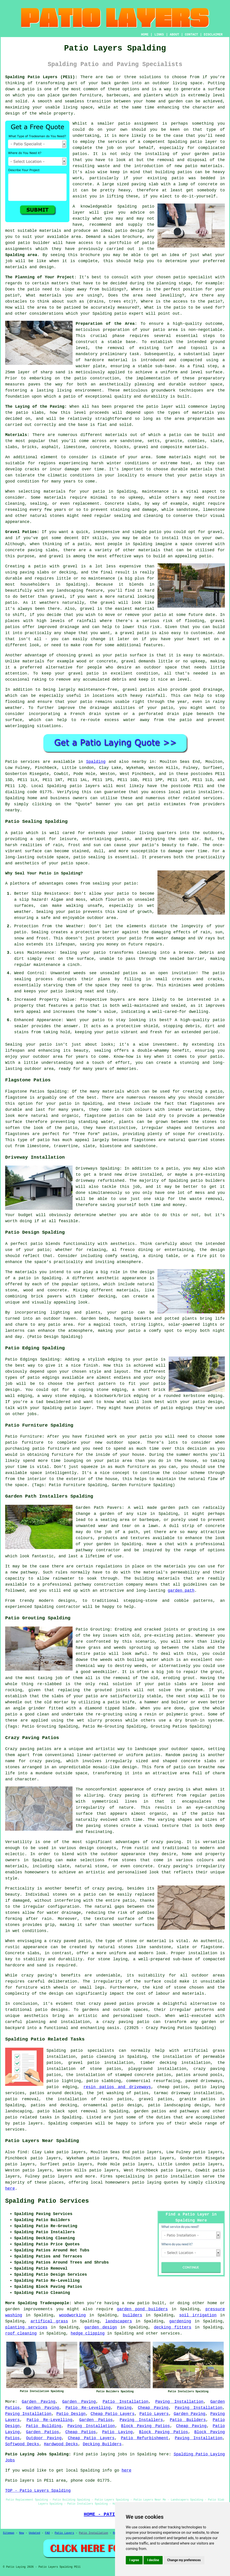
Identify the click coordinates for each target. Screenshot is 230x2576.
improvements (38, 2309)
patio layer (203, 141)
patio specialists (92, 2050)
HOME (145, 34)
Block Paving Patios (145, 2426)
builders (132, 2315)
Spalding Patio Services (47, 2201)
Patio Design (71, 2414)
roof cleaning (21, 2333)
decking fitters (172, 2327)
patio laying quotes (155, 2182)
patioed (72, 307)
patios (80, 154)
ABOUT (174, 34)
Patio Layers (154, 2414)
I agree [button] (134, 2560)
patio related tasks (28, 2117)
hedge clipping (88, 2333)
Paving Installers (141, 2420)
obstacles (16, 301)
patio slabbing (103, 2081)
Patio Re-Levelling (88, 2408)
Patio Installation (125, 2401)
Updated (34, 2533)
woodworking (72, 2315)
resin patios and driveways (117, 2087)
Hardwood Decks (61, 2444)
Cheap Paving (153, 2408)
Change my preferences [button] (184, 2560)
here (10, 2188)
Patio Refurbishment (144, 2438)
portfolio (120, 243)
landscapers (118, 2321)
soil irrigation (198, 2315)
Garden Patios (96, 2420)
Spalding (95, 761)
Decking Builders (102, 2444)
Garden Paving (38, 2401)
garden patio (210, 154)
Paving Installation (179, 2401)
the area (132, 295)
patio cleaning (98, 2056)
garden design (100, 2327)
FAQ (47, 2533)
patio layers (85, 786)
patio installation (177, 2176)
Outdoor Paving (44, 2438)
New (21, 2533)
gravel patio (83, 673)
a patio (25, 89)
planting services (26, 2327)
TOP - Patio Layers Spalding (38, 2490)
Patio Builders (188, 2420)
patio (148, 206)
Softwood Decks (22, 2444)
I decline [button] (153, 2560)
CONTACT (191, 34)
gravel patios (155, 2099)
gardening (180, 2321)
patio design (129, 230)
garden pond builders (142, 2309)
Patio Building (43, 2426)
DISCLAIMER (213, 34)
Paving (124, 2408)
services (170, 2333)
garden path (181, 1590)
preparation (201, 418)
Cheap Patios (80, 2432)
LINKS (159, 34)
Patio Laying (117, 2432)
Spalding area (21, 255)
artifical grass (49, 2321)
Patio (11, 761)
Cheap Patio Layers (112, 2414)
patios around (46, 2093)
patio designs (51, 2009)
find (22, 2152)
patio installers (202, 792)
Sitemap (8, 2533)
